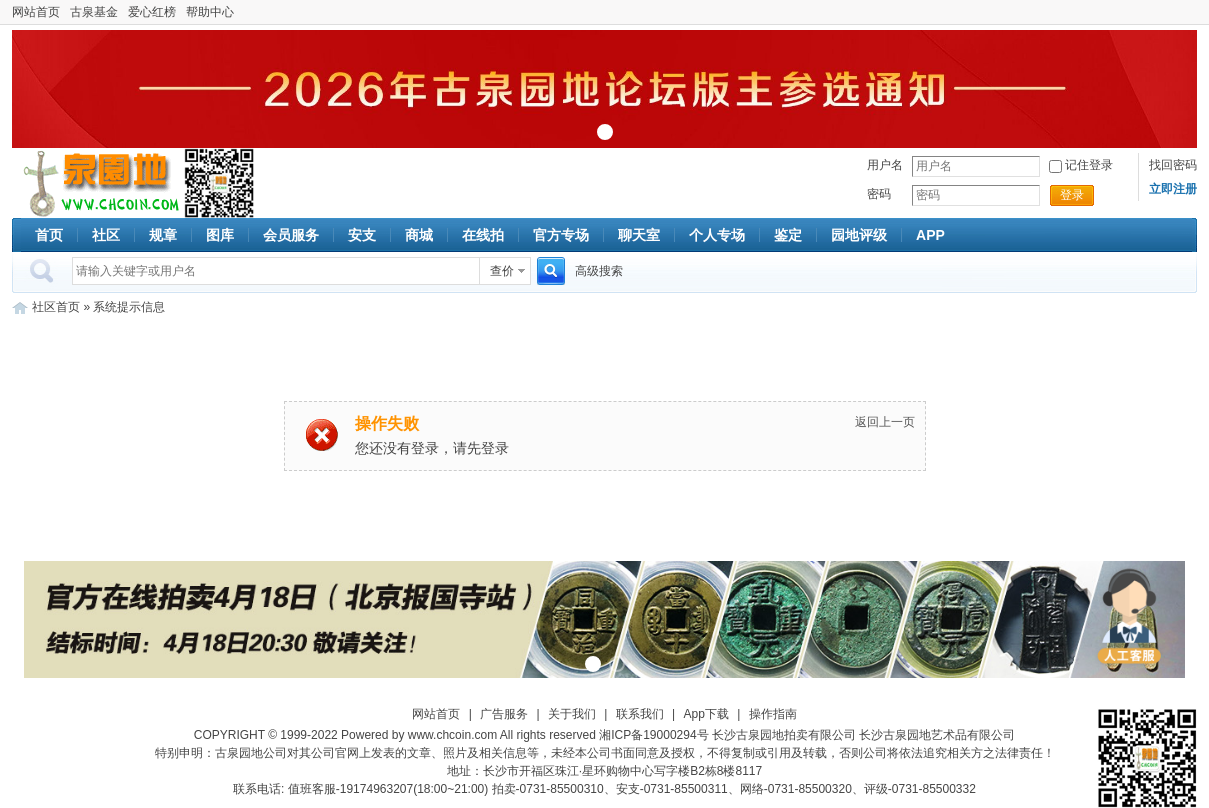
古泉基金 (94, 12)
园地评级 (859, 235)
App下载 (706, 714)
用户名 (885, 165)
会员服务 (291, 235)
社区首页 (56, 307)
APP (930, 235)
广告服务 (504, 714)
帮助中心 (210, 12)
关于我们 (572, 714)
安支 (362, 235)
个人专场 (717, 235)
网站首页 (36, 12)
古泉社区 (98, 183)
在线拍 (483, 235)
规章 (163, 235)
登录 (1072, 195)
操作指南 (773, 714)
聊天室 (639, 235)
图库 (220, 235)
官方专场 (561, 235)
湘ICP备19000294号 (653, 735)
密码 (879, 194)
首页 (49, 235)
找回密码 (1173, 165)
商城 (419, 235)
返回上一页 (885, 422)
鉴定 (788, 235)
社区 (106, 235)
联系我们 (640, 714)
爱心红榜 (152, 12)
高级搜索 (599, 271)
